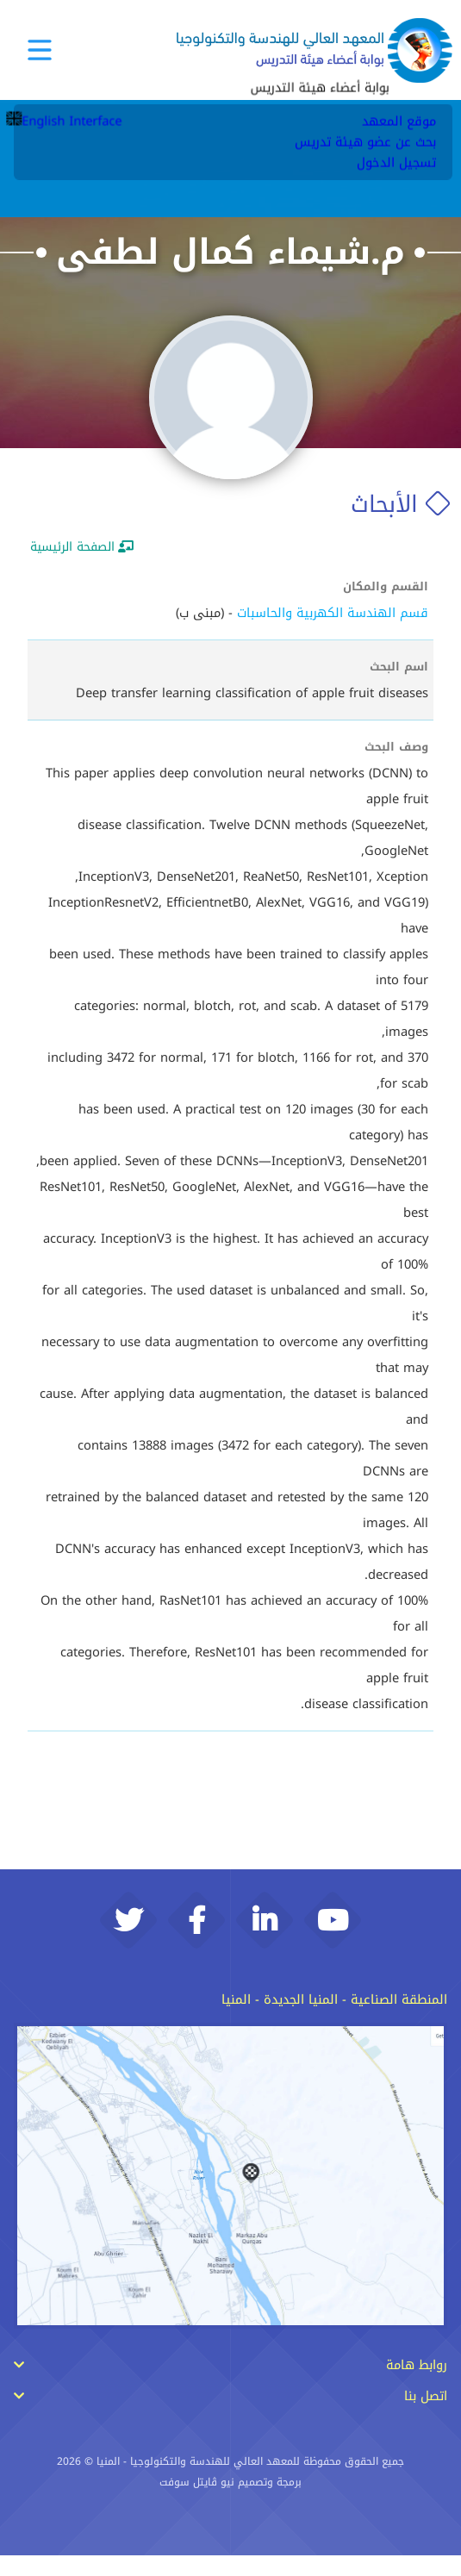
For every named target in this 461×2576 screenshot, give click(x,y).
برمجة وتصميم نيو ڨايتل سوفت (230, 2502)
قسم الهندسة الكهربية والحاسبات (332, 613)
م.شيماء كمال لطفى (230, 252)
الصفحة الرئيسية (82, 546)
